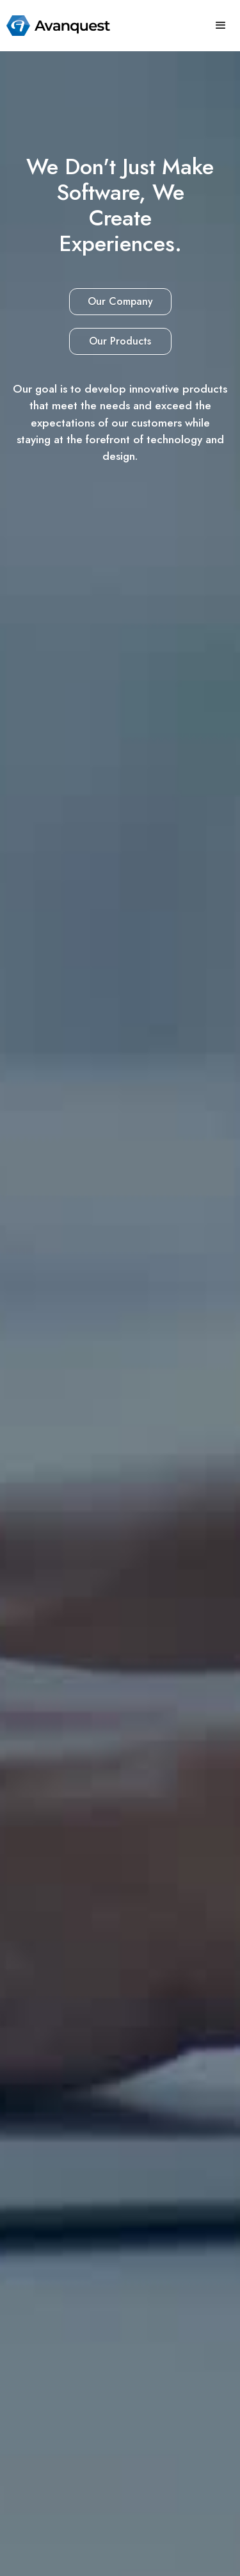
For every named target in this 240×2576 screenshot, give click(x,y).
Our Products (120, 341)
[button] (221, 25)
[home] (55, 25)
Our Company (120, 301)
